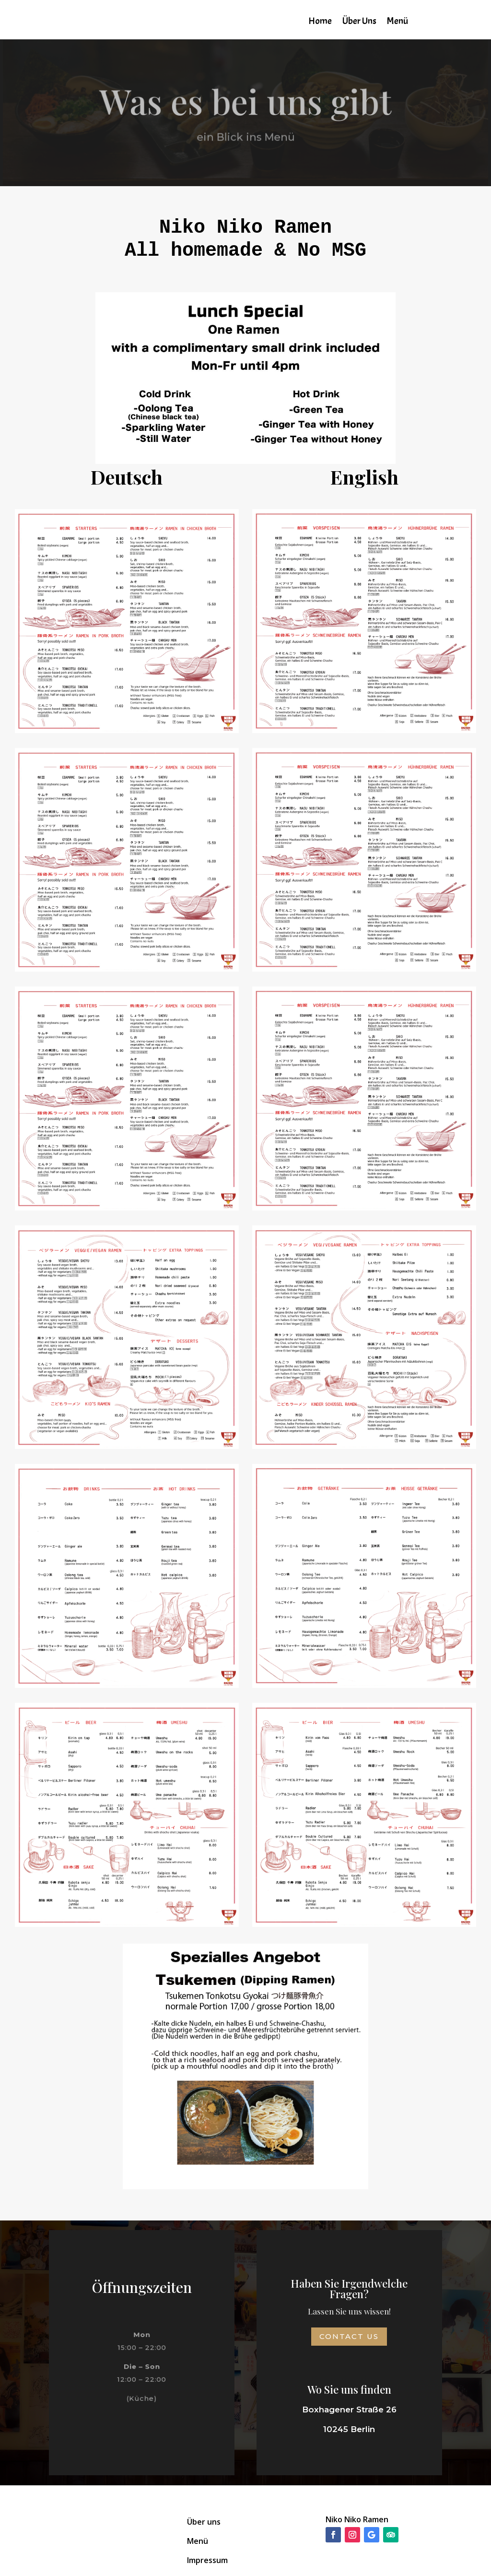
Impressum (207, 2560)
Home (320, 22)
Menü (397, 22)
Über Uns (359, 22)
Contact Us (349, 2336)
